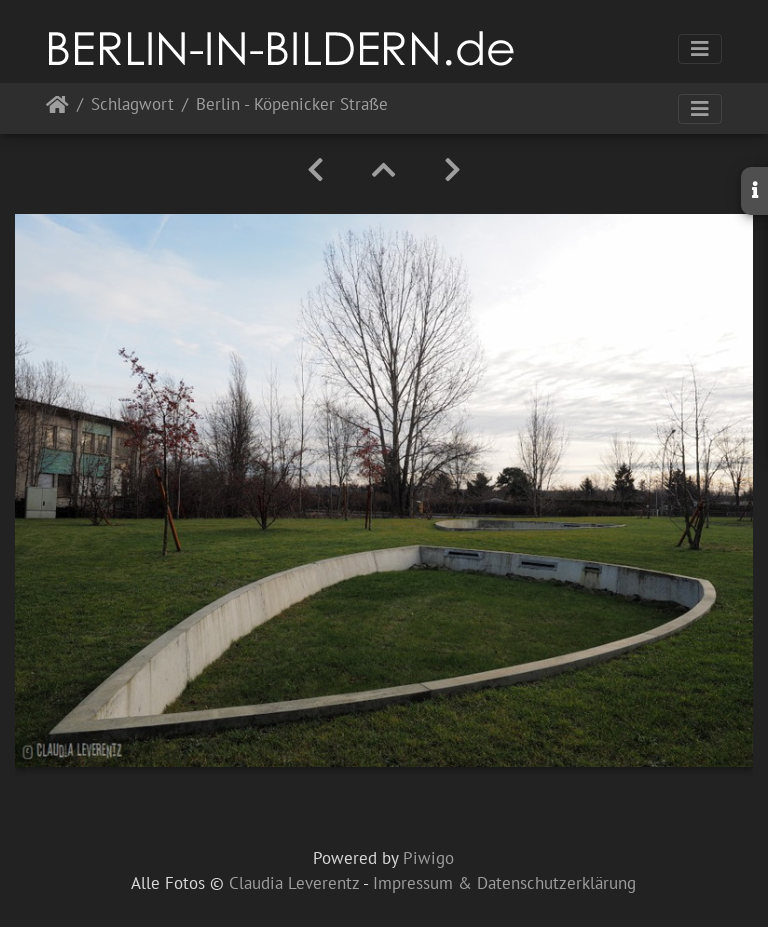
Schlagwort (132, 105)
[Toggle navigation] (700, 49)
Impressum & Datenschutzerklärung (504, 883)
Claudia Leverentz (294, 883)
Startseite (57, 108)
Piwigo (428, 858)
